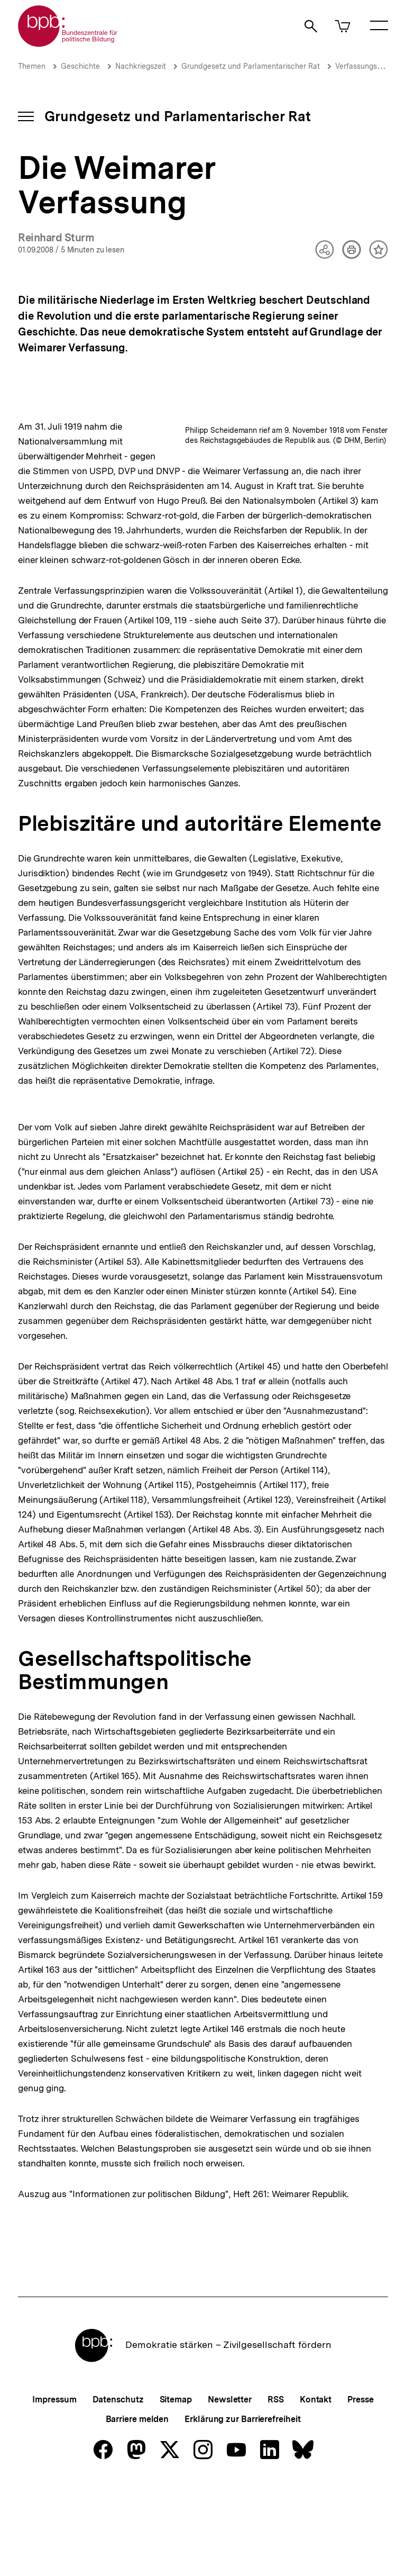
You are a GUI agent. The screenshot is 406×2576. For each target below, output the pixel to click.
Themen (31, 66)
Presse (360, 2488)
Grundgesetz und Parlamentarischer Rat (250, 66)
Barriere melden (137, 2508)
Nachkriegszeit (140, 66)
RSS (275, 2488)
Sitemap (176, 2488)
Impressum (54, 2488)
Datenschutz (118, 2488)
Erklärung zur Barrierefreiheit (242, 2508)
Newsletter (230, 2488)
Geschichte (80, 66)
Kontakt (315, 2488)
